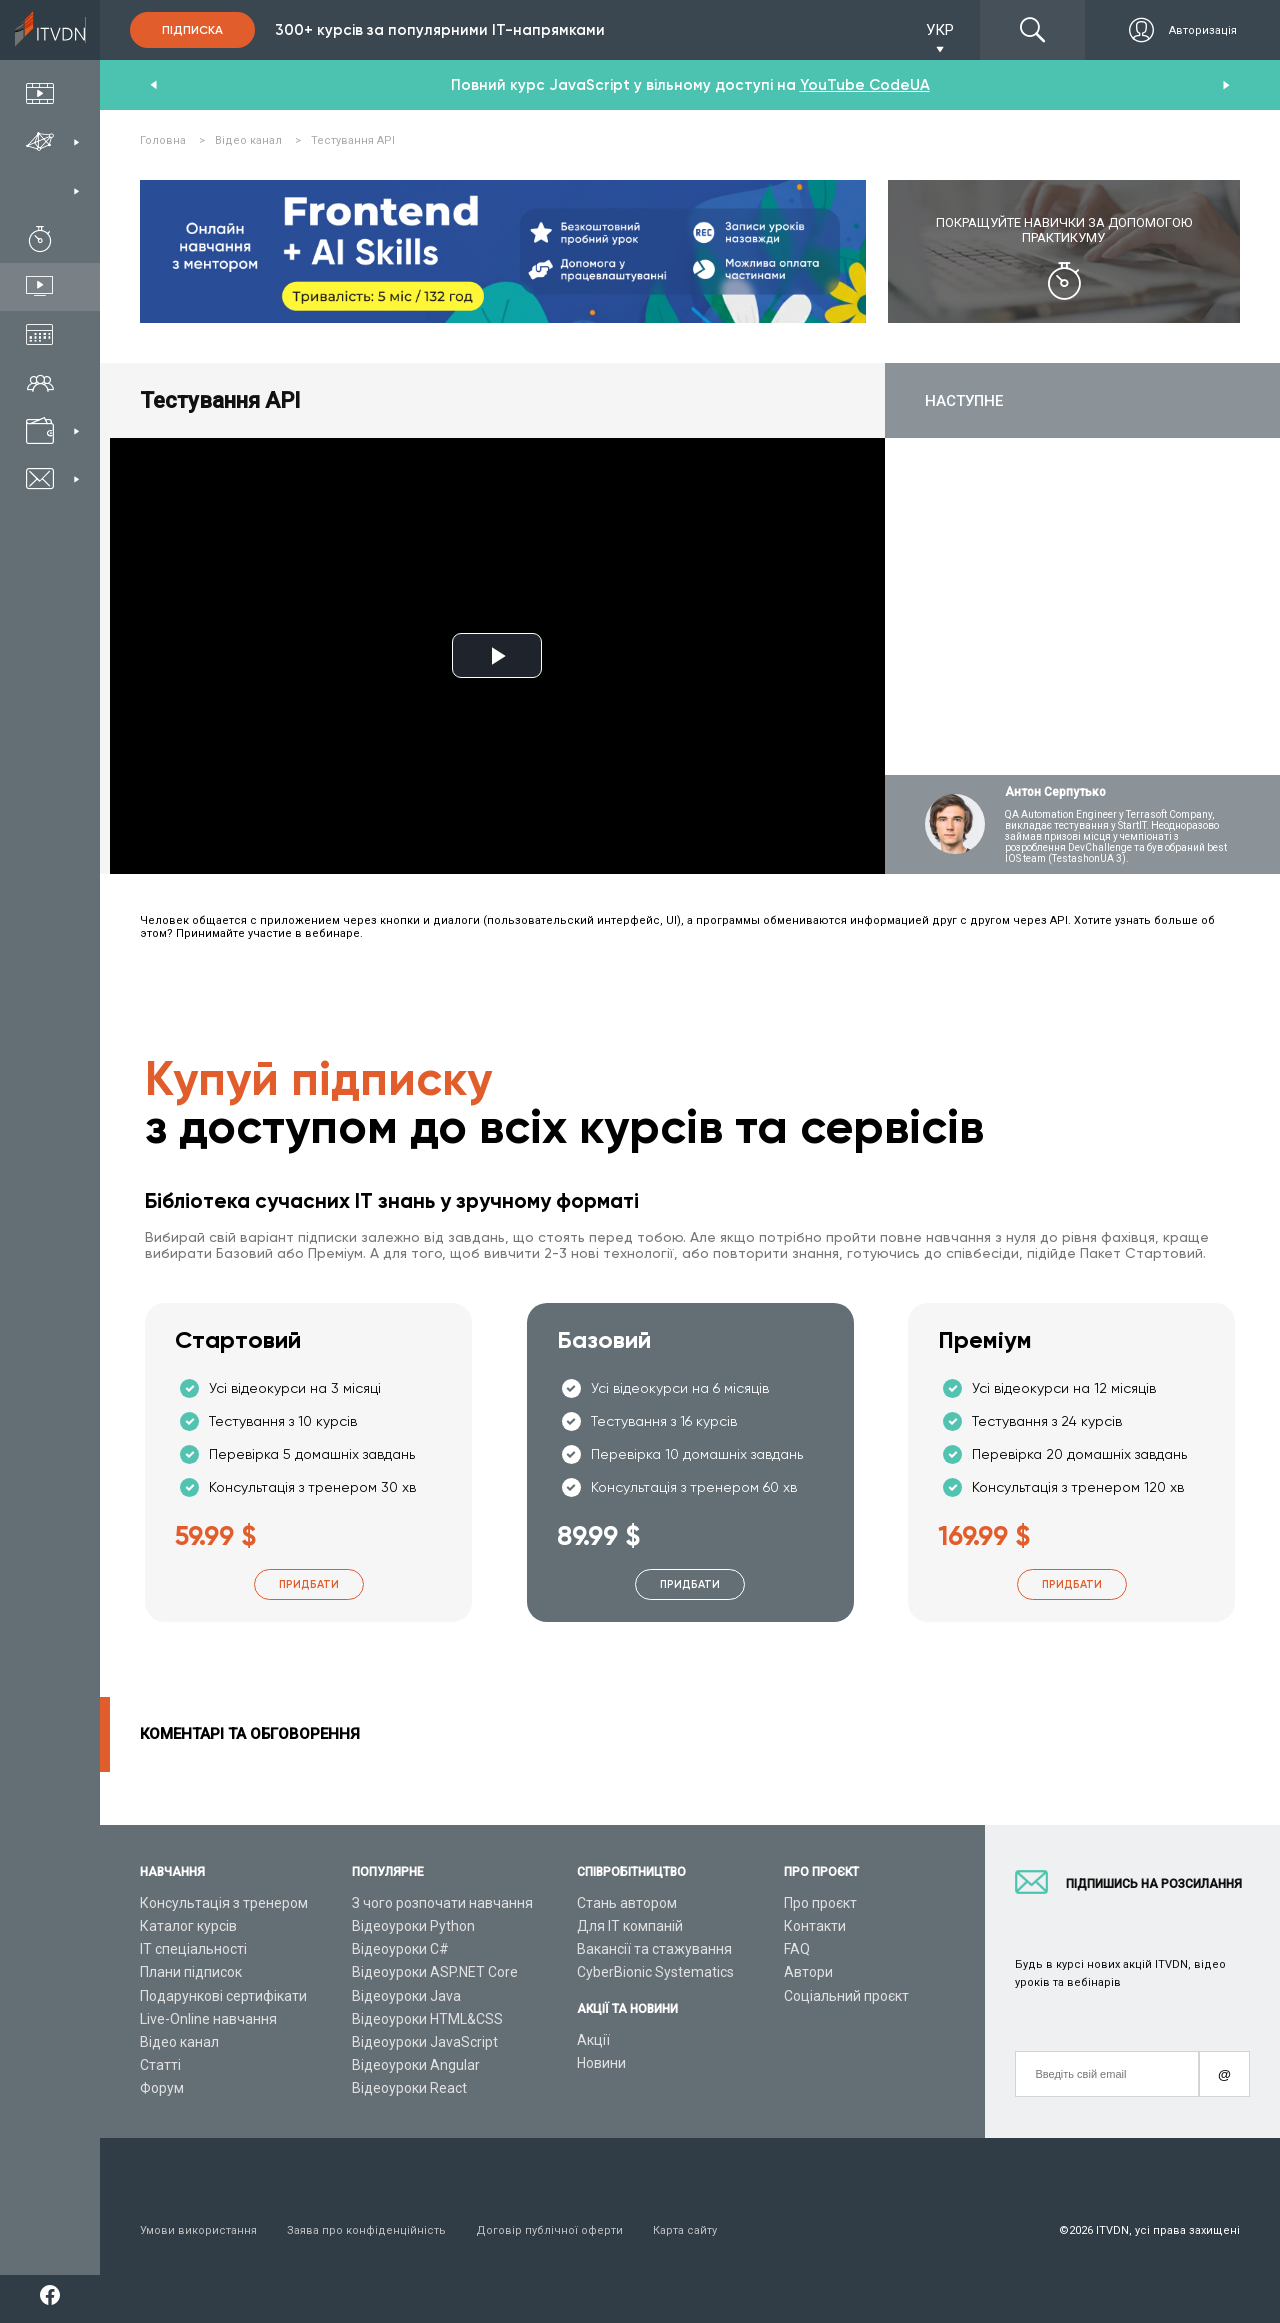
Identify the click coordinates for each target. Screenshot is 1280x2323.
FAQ (797, 1949)
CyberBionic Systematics (655, 1972)
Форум (162, 2088)
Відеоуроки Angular (416, 2065)
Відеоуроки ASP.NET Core (435, 1972)
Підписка (192, 30)
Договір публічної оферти (549, 2230)
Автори (808, 1972)
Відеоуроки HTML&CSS (427, 2019)
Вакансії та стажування (654, 1949)
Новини (601, 2063)
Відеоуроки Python (413, 1926)
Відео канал (179, 2042)
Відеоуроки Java (406, 1996)
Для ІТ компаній (630, 1926)
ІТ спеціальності (193, 1949)
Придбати (309, 1584)
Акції (593, 2040)
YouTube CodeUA (865, 85)
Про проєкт (820, 1903)
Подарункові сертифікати (223, 1996)
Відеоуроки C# (400, 1949)
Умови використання (198, 2230)
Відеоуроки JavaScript (425, 2042)
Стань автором (627, 1903)
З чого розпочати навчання (442, 1903)
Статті (160, 2065)
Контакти (815, 1926)
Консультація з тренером (224, 1903)
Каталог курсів (188, 1926)
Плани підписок (191, 1972)
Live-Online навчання (208, 2019)
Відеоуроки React (409, 2088)
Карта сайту (685, 2230)
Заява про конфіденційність (366, 2230)
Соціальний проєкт (846, 1996)
